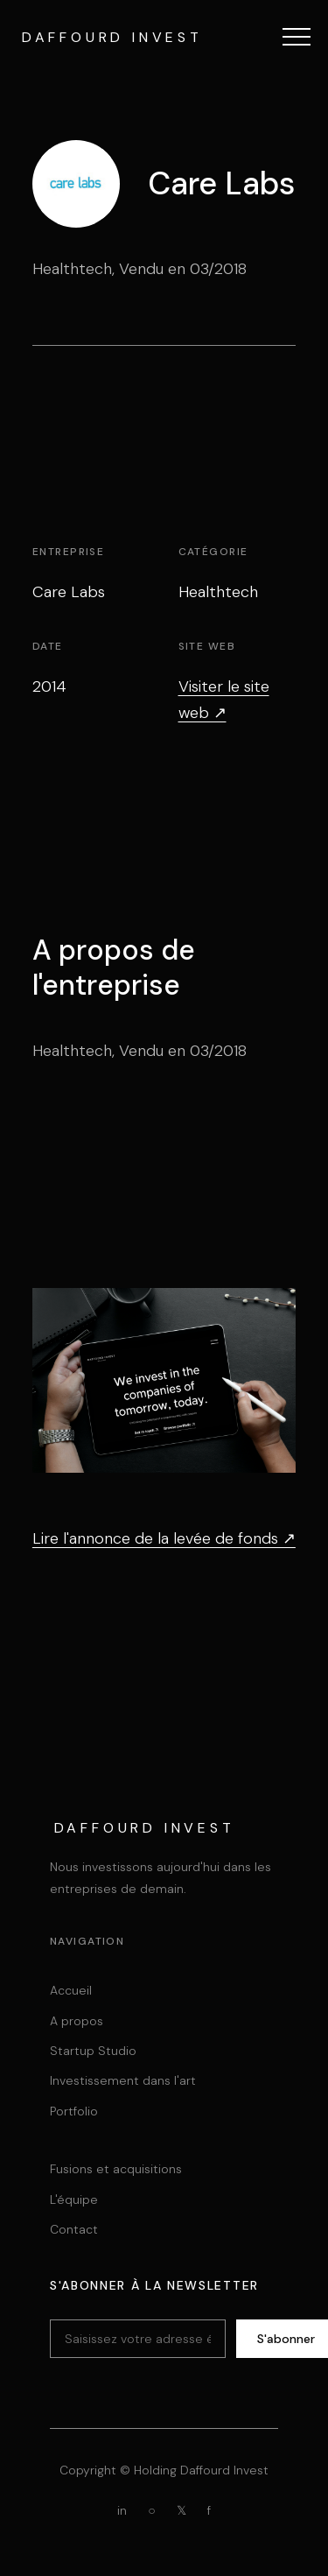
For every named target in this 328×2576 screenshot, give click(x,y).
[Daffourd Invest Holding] (110, 37)
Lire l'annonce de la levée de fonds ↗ (164, 1538)
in (122, 2510)
